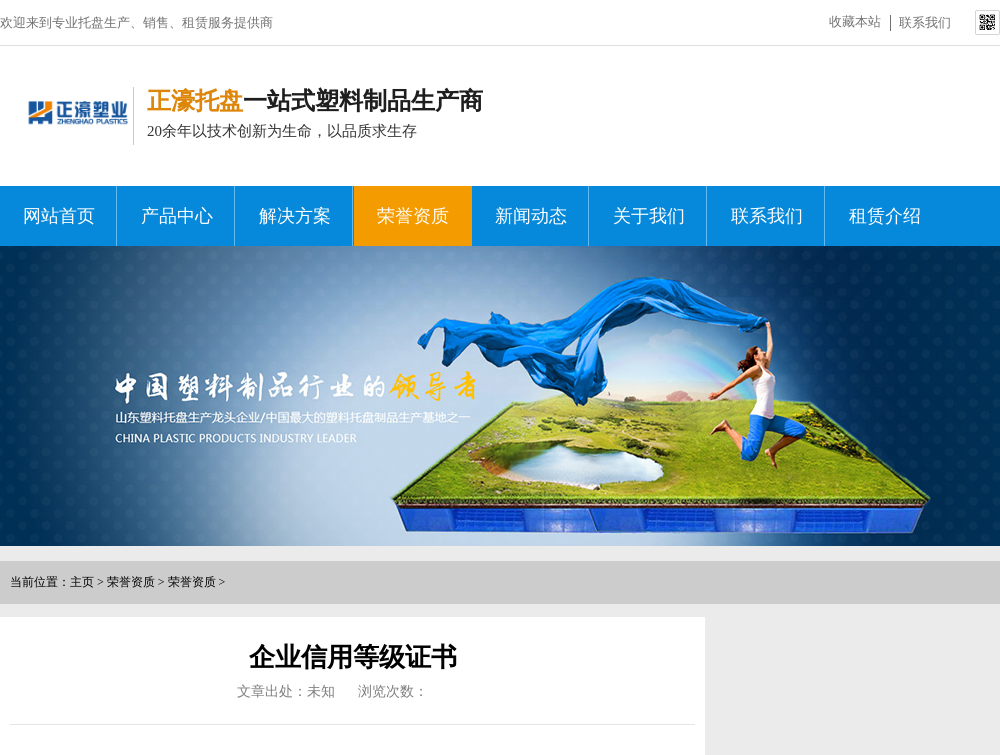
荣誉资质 (413, 216)
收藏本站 (855, 21)
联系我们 (925, 22)
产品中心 (177, 216)
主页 (82, 582)
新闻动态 (531, 216)
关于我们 (649, 216)
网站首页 (59, 216)
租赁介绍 (885, 216)
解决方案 (295, 216)
